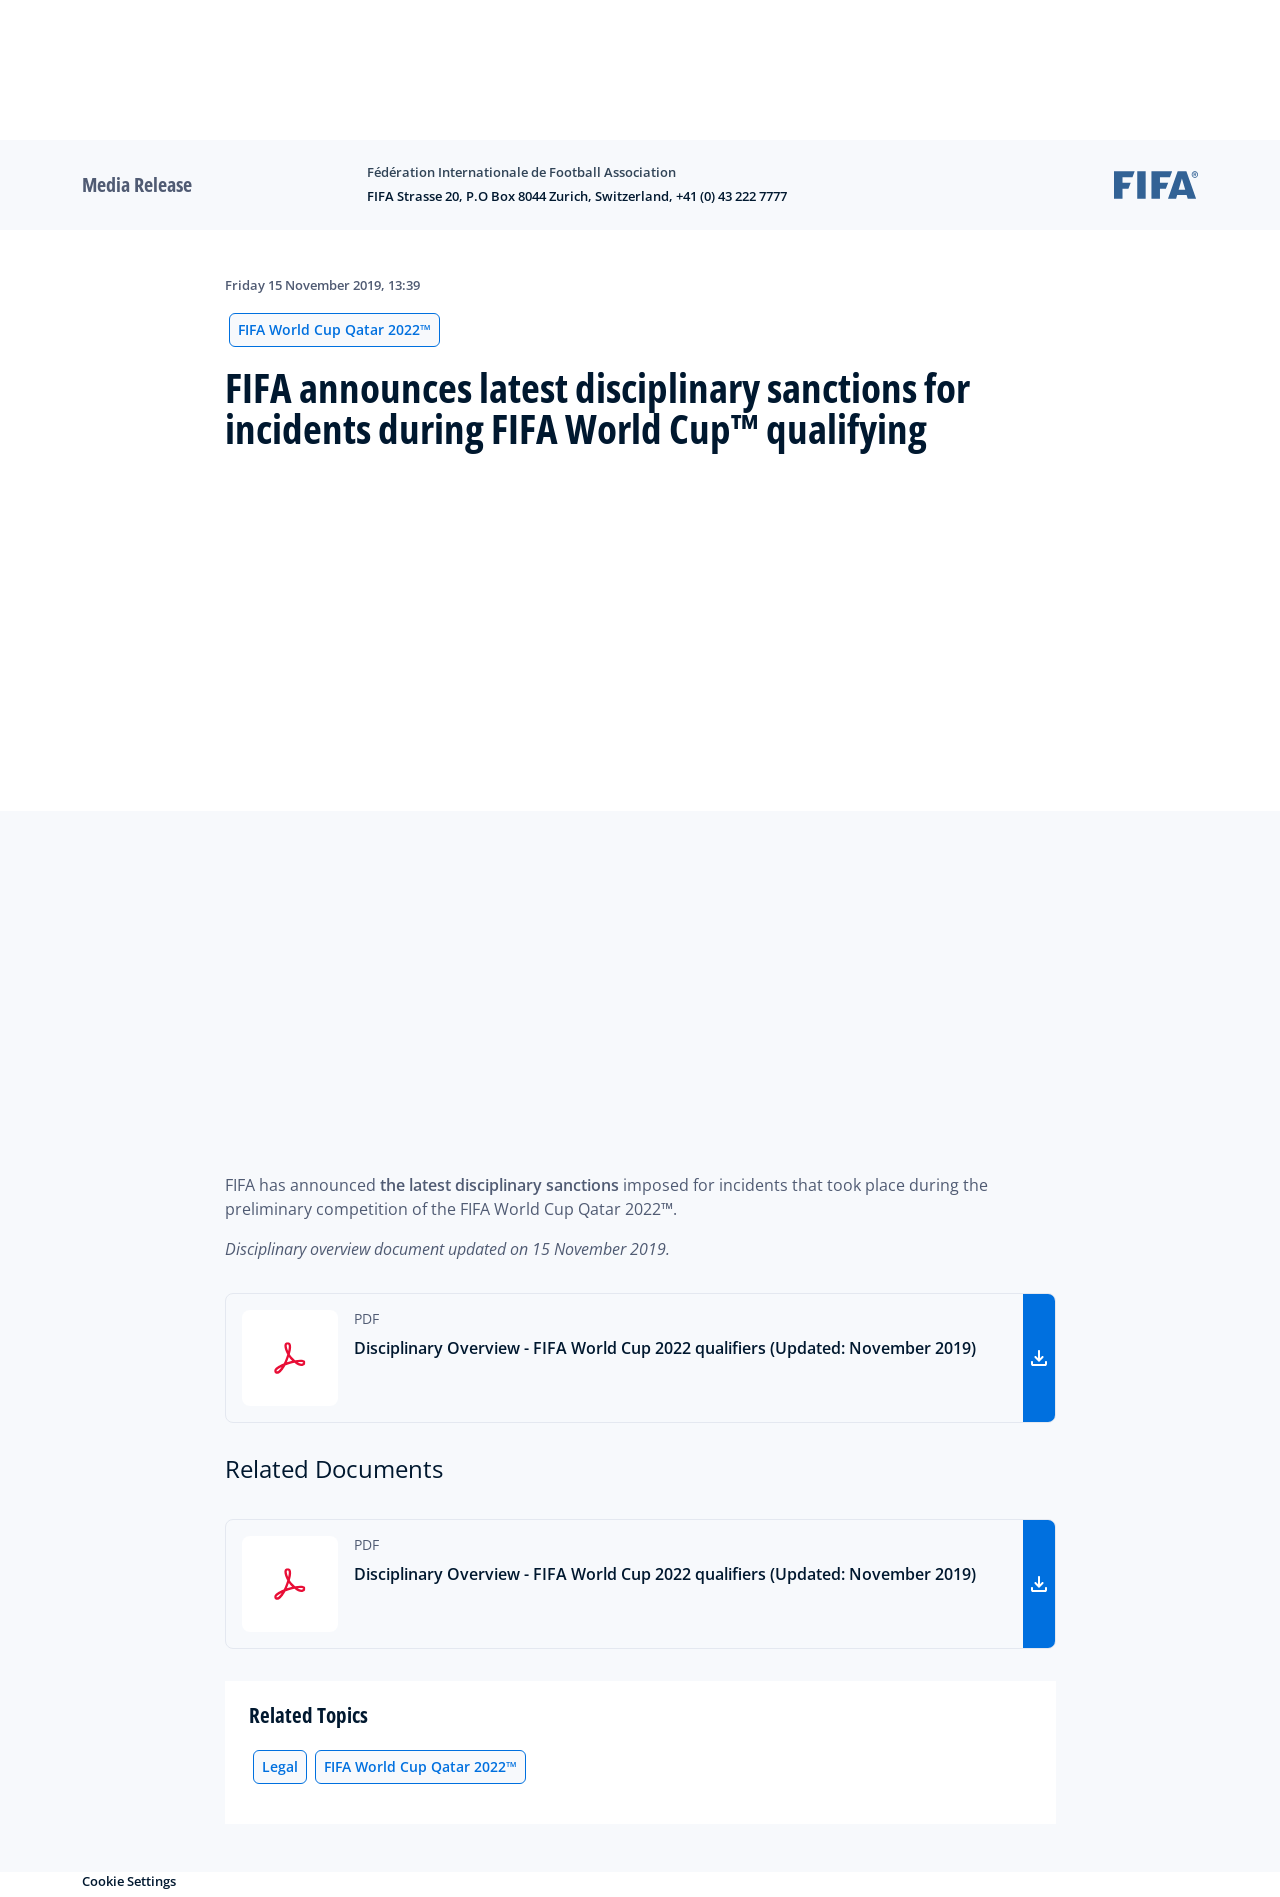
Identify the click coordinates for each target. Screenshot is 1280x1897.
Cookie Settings (129, 1881)
